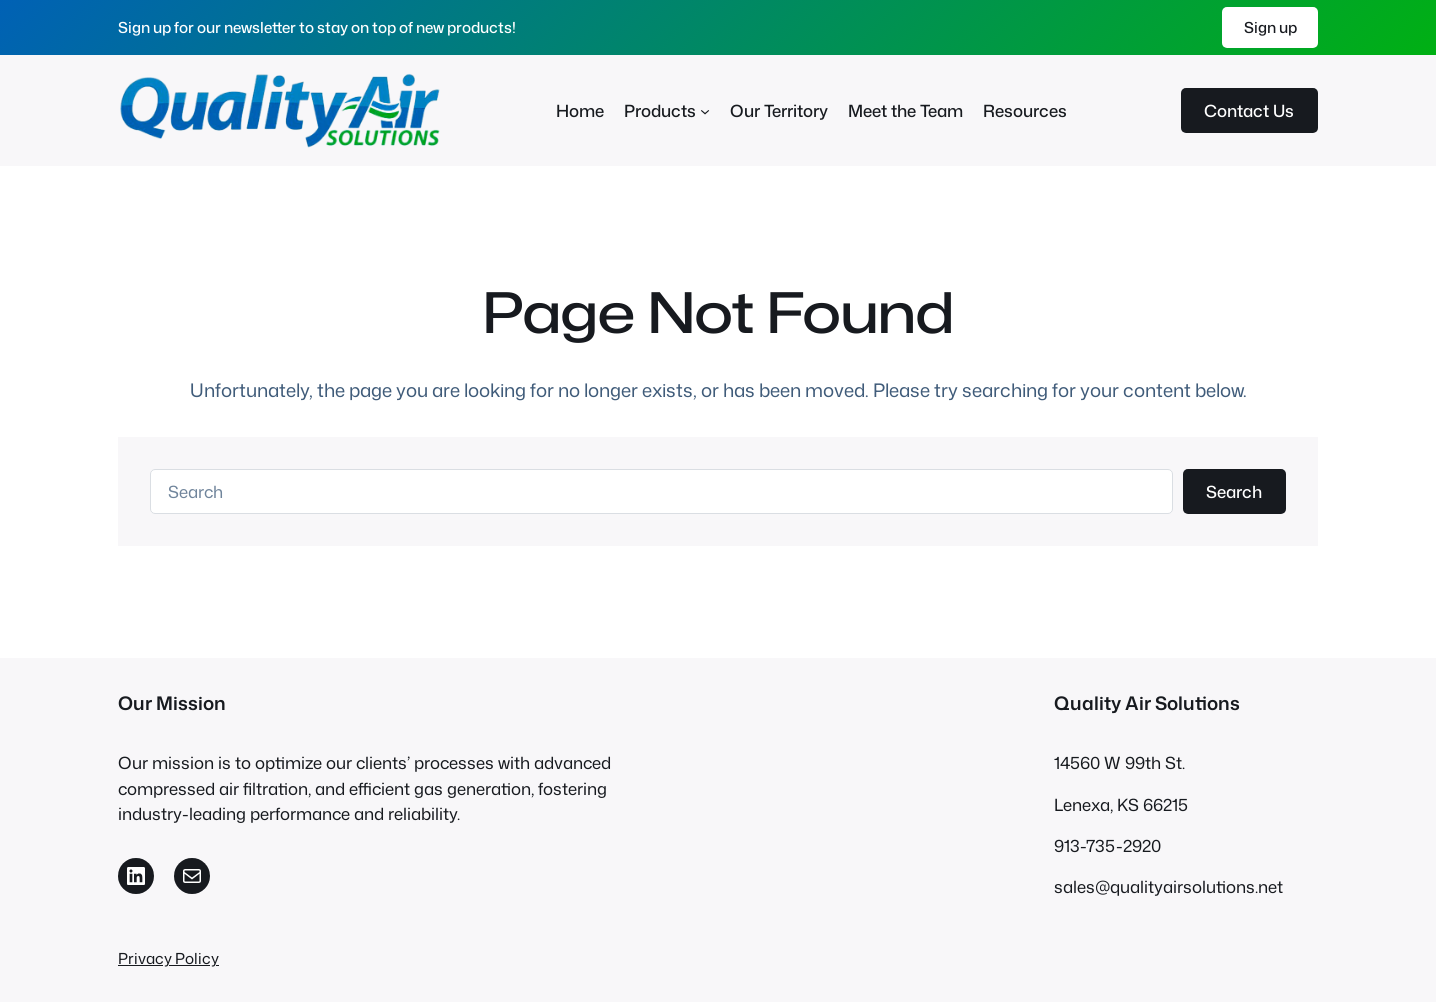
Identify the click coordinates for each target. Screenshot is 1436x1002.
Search (1234, 491)
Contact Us (1249, 110)
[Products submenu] (705, 110)
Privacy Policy (168, 958)
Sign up (1270, 27)
